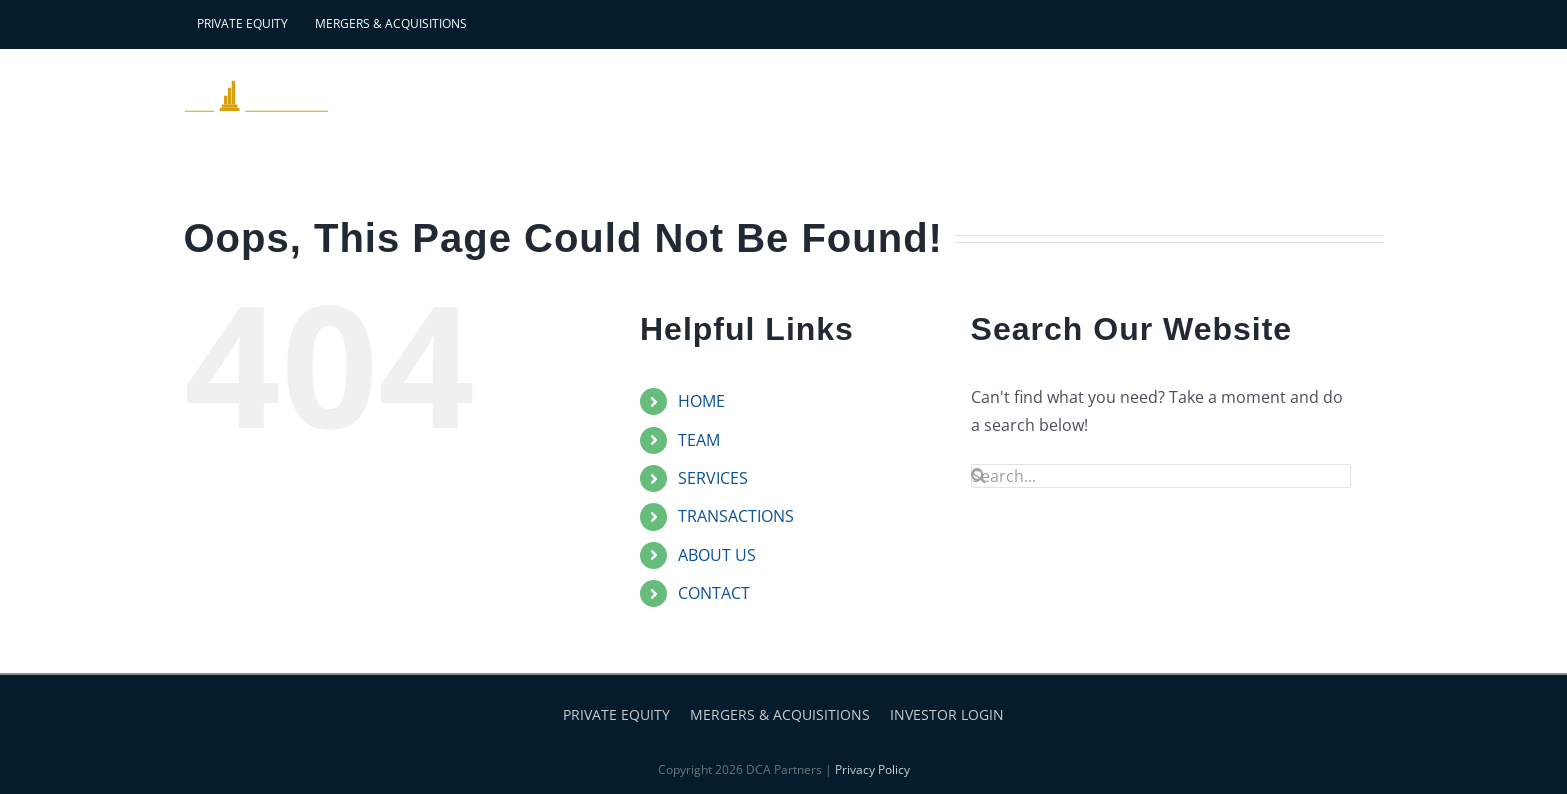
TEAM (699, 440)
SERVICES (713, 478)
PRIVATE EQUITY (616, 714)
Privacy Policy (872, 769)
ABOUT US (717, 555)
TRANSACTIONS (736, 516)
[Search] (978, 475)
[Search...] (1161, 476)
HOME (701, 401)
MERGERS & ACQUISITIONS (780, 714)
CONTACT (714, 593)
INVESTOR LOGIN (947, 714)
